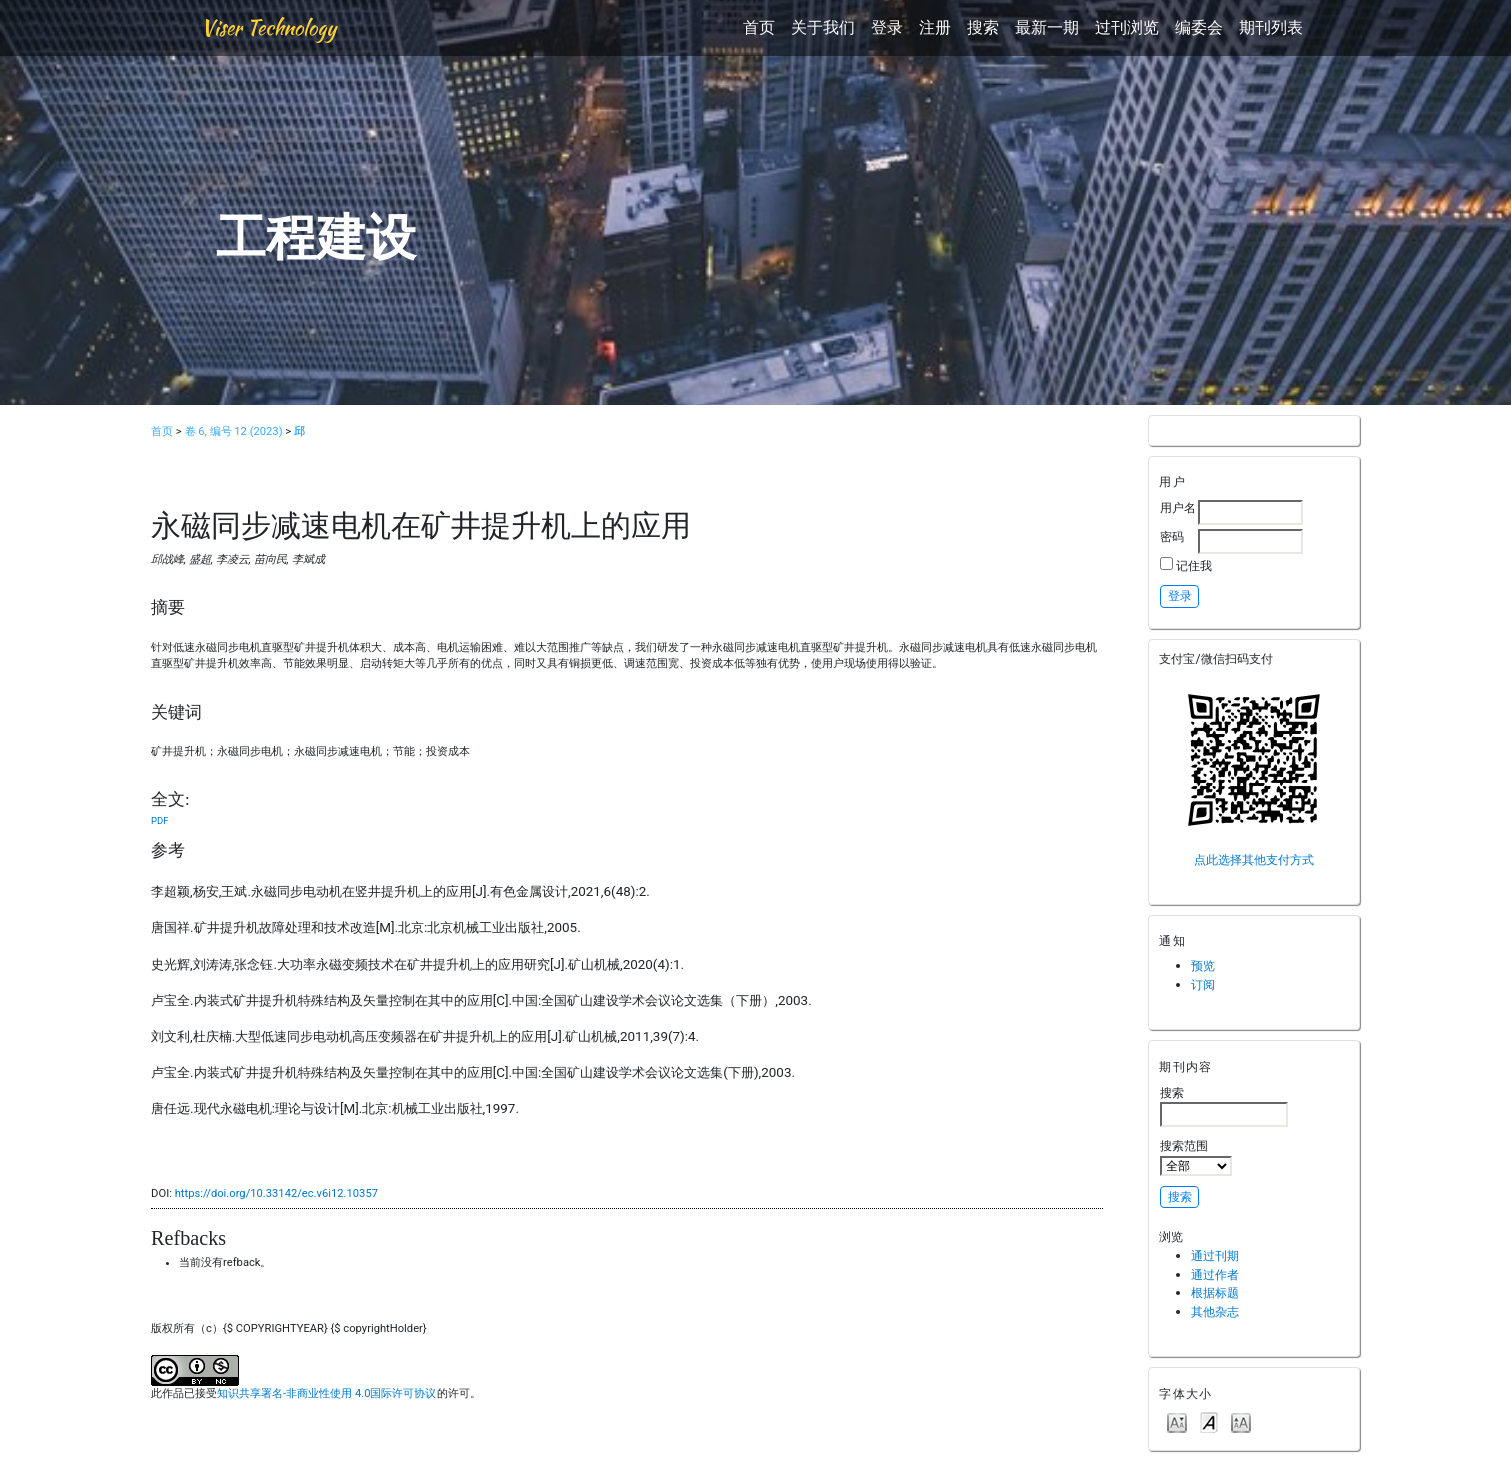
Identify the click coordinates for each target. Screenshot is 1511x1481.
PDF (159, 820)
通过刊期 (1215, 1255)
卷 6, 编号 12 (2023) (234, 431)
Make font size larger (1241, 1421)
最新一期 (1047, 27)
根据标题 (1215, 1292)
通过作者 (1215, 1274)
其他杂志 (1215, 1311)
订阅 (1203, 984)
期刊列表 (1271, 27)
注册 (935, 27)
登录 (887, 27)
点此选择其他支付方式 (1254, 859)
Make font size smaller (1177, 1421)
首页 (759, 27)
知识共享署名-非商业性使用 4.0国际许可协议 (326, 1393)
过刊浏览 (1127, 27)
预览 (1203, 965)
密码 (1172, 536)
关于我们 (823, 27)
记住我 (1194, 565)
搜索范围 (1196, 1157)
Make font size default (1209, 1421)
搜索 (983, 27)
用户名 (1178, 507)
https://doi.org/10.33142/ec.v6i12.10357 (276, 1193)
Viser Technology (268, 27)
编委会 (1199, 27)
